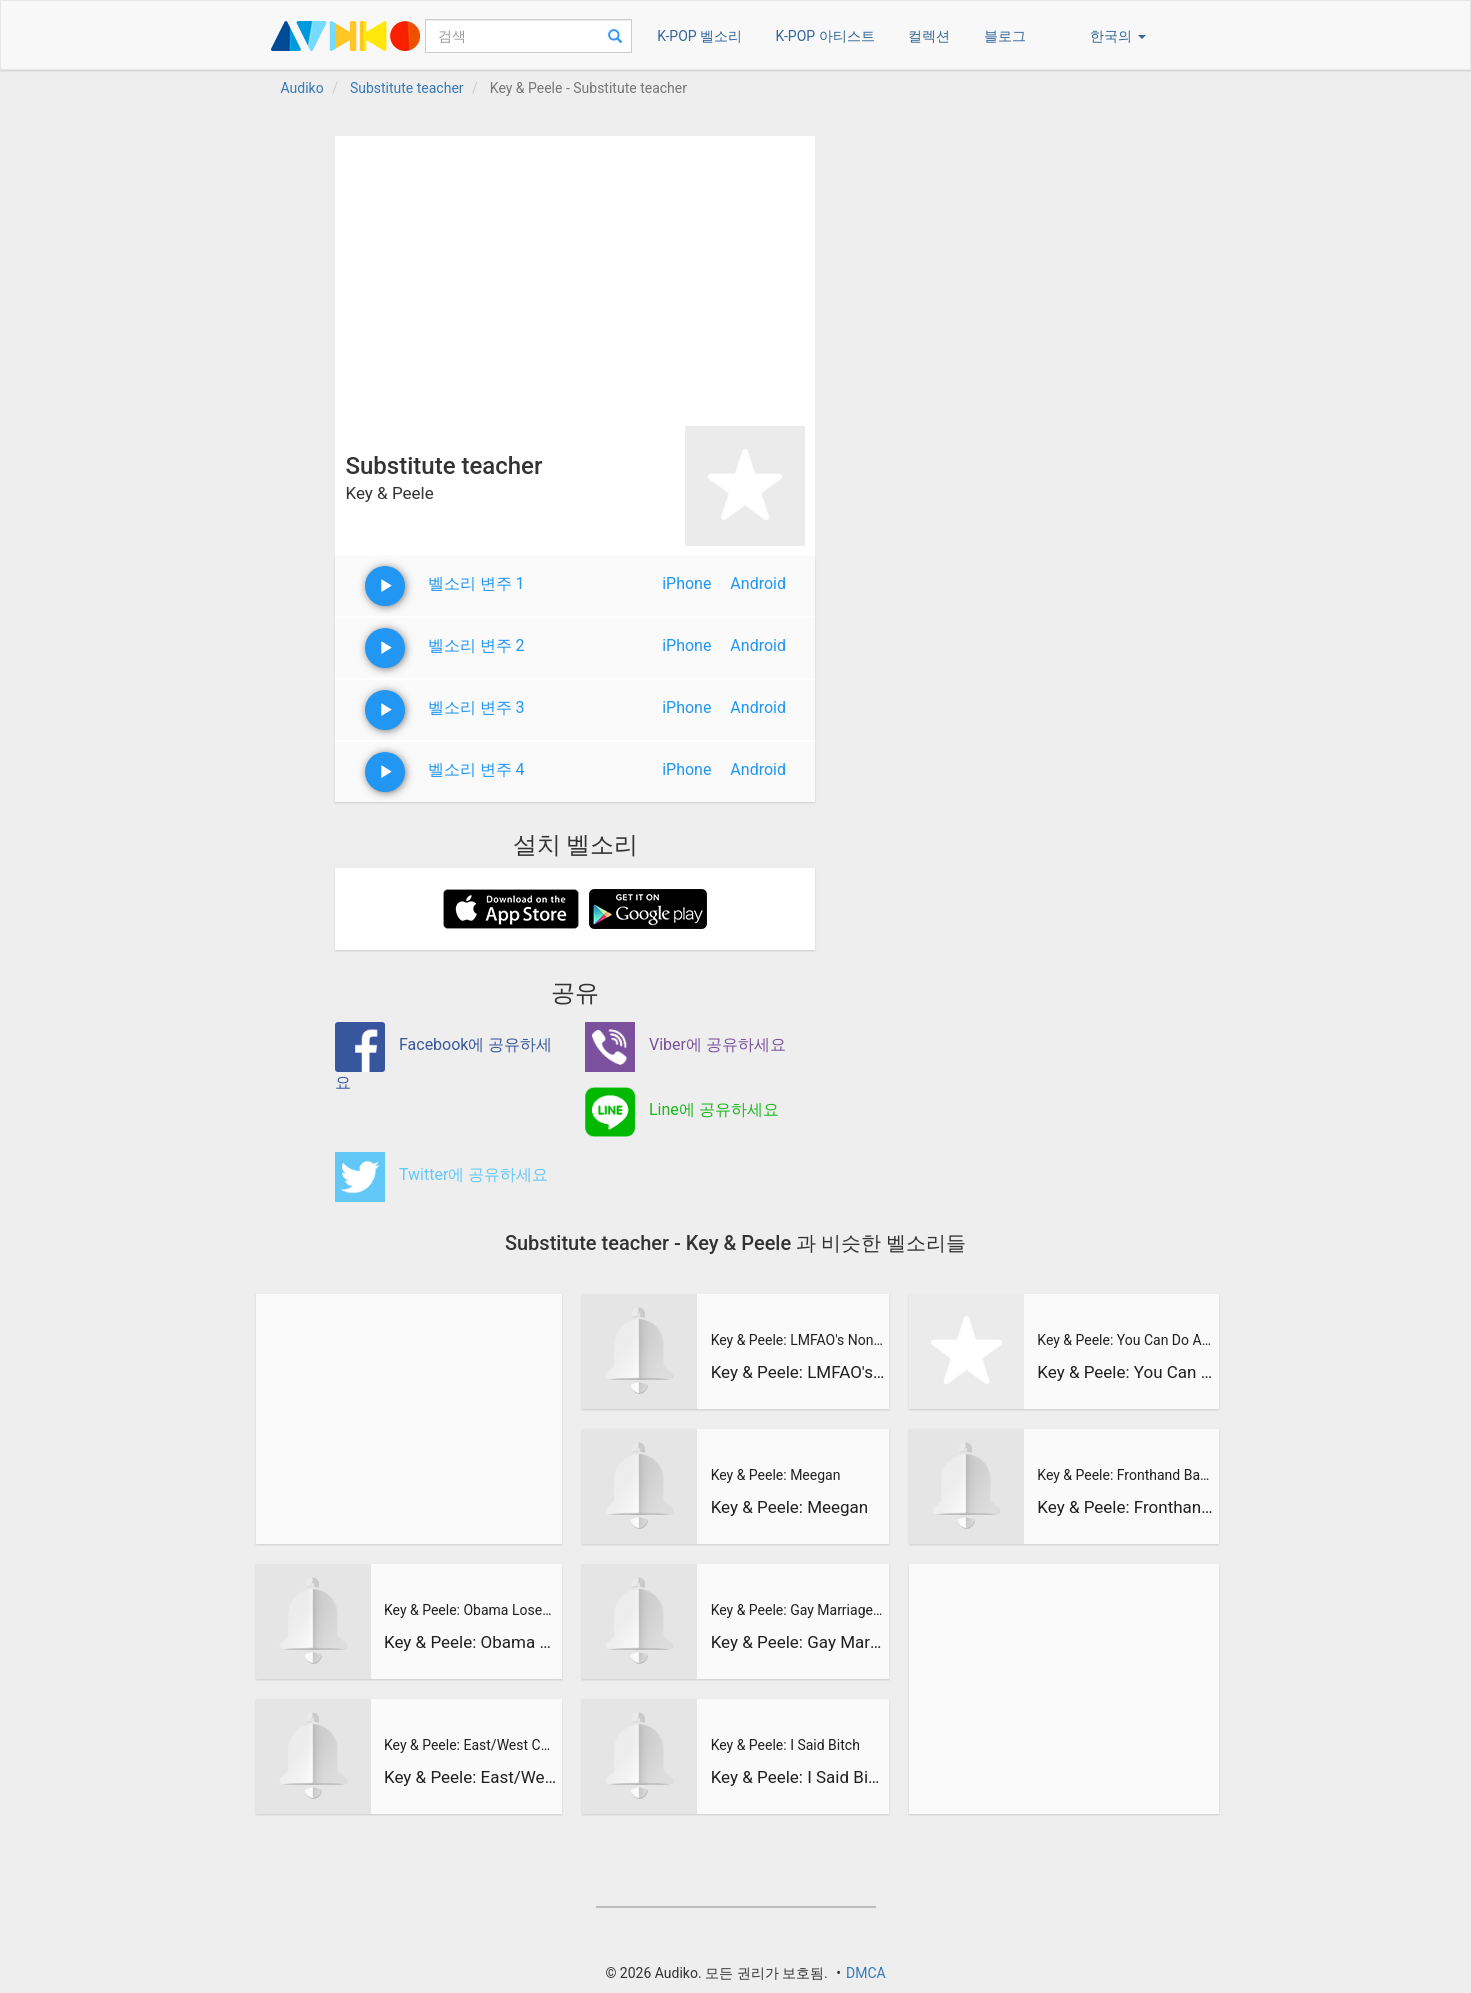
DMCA (866, 1973)
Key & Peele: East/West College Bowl (471, 1745)
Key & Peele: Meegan (776, 1475)
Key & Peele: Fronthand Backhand (1125, 1475)
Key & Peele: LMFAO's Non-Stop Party (798, 1340)
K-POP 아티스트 (825, 36)
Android (758, 583)
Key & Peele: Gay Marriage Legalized (798, 1610)
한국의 (1117, 36)
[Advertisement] (575, 276)
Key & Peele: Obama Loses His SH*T (471, 1610)
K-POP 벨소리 (699, 36)
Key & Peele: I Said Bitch (785, 1745)
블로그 (1005, 36)
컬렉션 (929, 36)
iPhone (686, 583)
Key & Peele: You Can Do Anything (1125, 1340)
